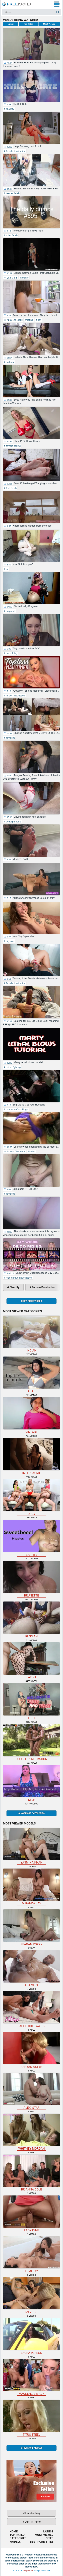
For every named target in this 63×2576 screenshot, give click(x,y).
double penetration (31, 1742)
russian (31, 1620)
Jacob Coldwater (31, 2009)
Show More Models (31, 2448)
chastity (9, 109)
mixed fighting (13, 1067)
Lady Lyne (31, 2213)
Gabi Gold (11, 277)
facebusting (32, 2513)
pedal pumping (13, 821)
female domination (15, 151)
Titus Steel (31, 2418)
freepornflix (28, 2570)
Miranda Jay (31, 1887)
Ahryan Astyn (31, 2050)
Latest (11, 24)
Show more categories (31, 1813)
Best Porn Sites (42, 2541)
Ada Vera (31, 1968)
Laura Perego (31, 2336)
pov (39, 320)
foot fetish (10, 488)
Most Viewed (49, 24)
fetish (31, 1701)
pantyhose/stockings (16, 1109)
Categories (18, 2538)
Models (15, 2541)
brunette (31, 1579)
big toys (9, 941)
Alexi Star (31, 2091)
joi (6, 569)
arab (31, 1375)
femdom (10, 738)
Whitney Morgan (31, 2132)
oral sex (9, 362)
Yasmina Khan (31, 1846)
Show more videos (31, 1301)
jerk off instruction (15, 695)
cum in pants (32, 2521)
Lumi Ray (31, 2254)
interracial (31, 1456)
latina (30, 320)
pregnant (10, 611)
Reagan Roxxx (31, 1927)
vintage (31, 1415)
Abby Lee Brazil (14, 320)
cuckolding (11, 653)
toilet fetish (11, 235)
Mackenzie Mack (31, 2377)
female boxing (12, 446)
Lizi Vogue (31, 2295)
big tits (24, 277)
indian (31, 1334)
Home (16, 2)
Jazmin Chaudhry (15, 1151)
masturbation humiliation (18, 1277)
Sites (50, 2538)
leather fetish (12, 193)
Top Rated (28, 24)
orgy (31, 1497)
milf (31, 1783)
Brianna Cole (31, 2173)
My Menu (57, 4)
